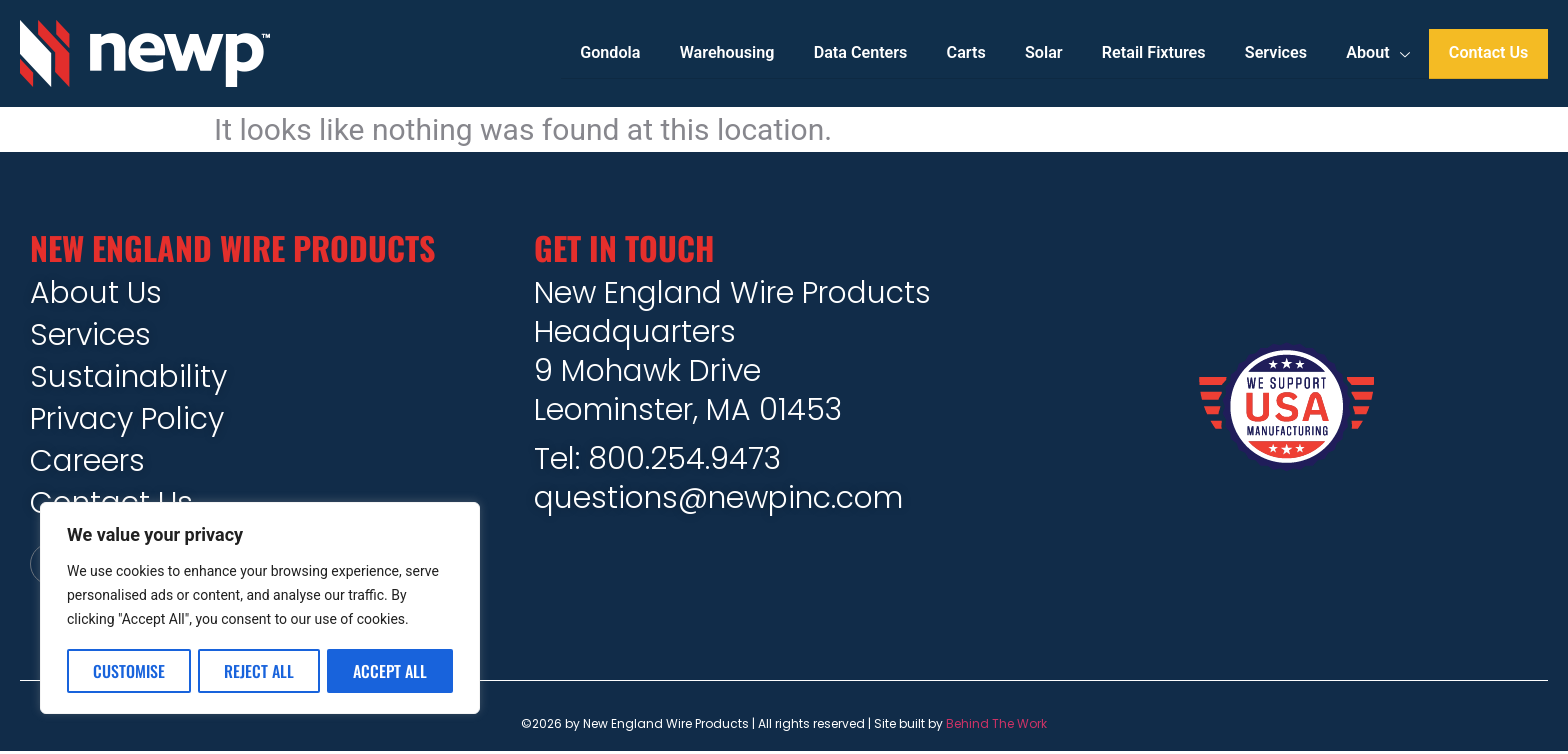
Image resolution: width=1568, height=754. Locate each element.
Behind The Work (996, 725)
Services (1275, 53)
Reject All (259, 671)
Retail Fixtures (1153, 53)
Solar (1042, 53)
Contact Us (1488, 53)
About (1377, 54)
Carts (965, 53)
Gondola (609, 53)
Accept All (390, 671)
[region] (260, 609)
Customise (129, 671)
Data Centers (859, 53)
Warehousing (726, 53)
